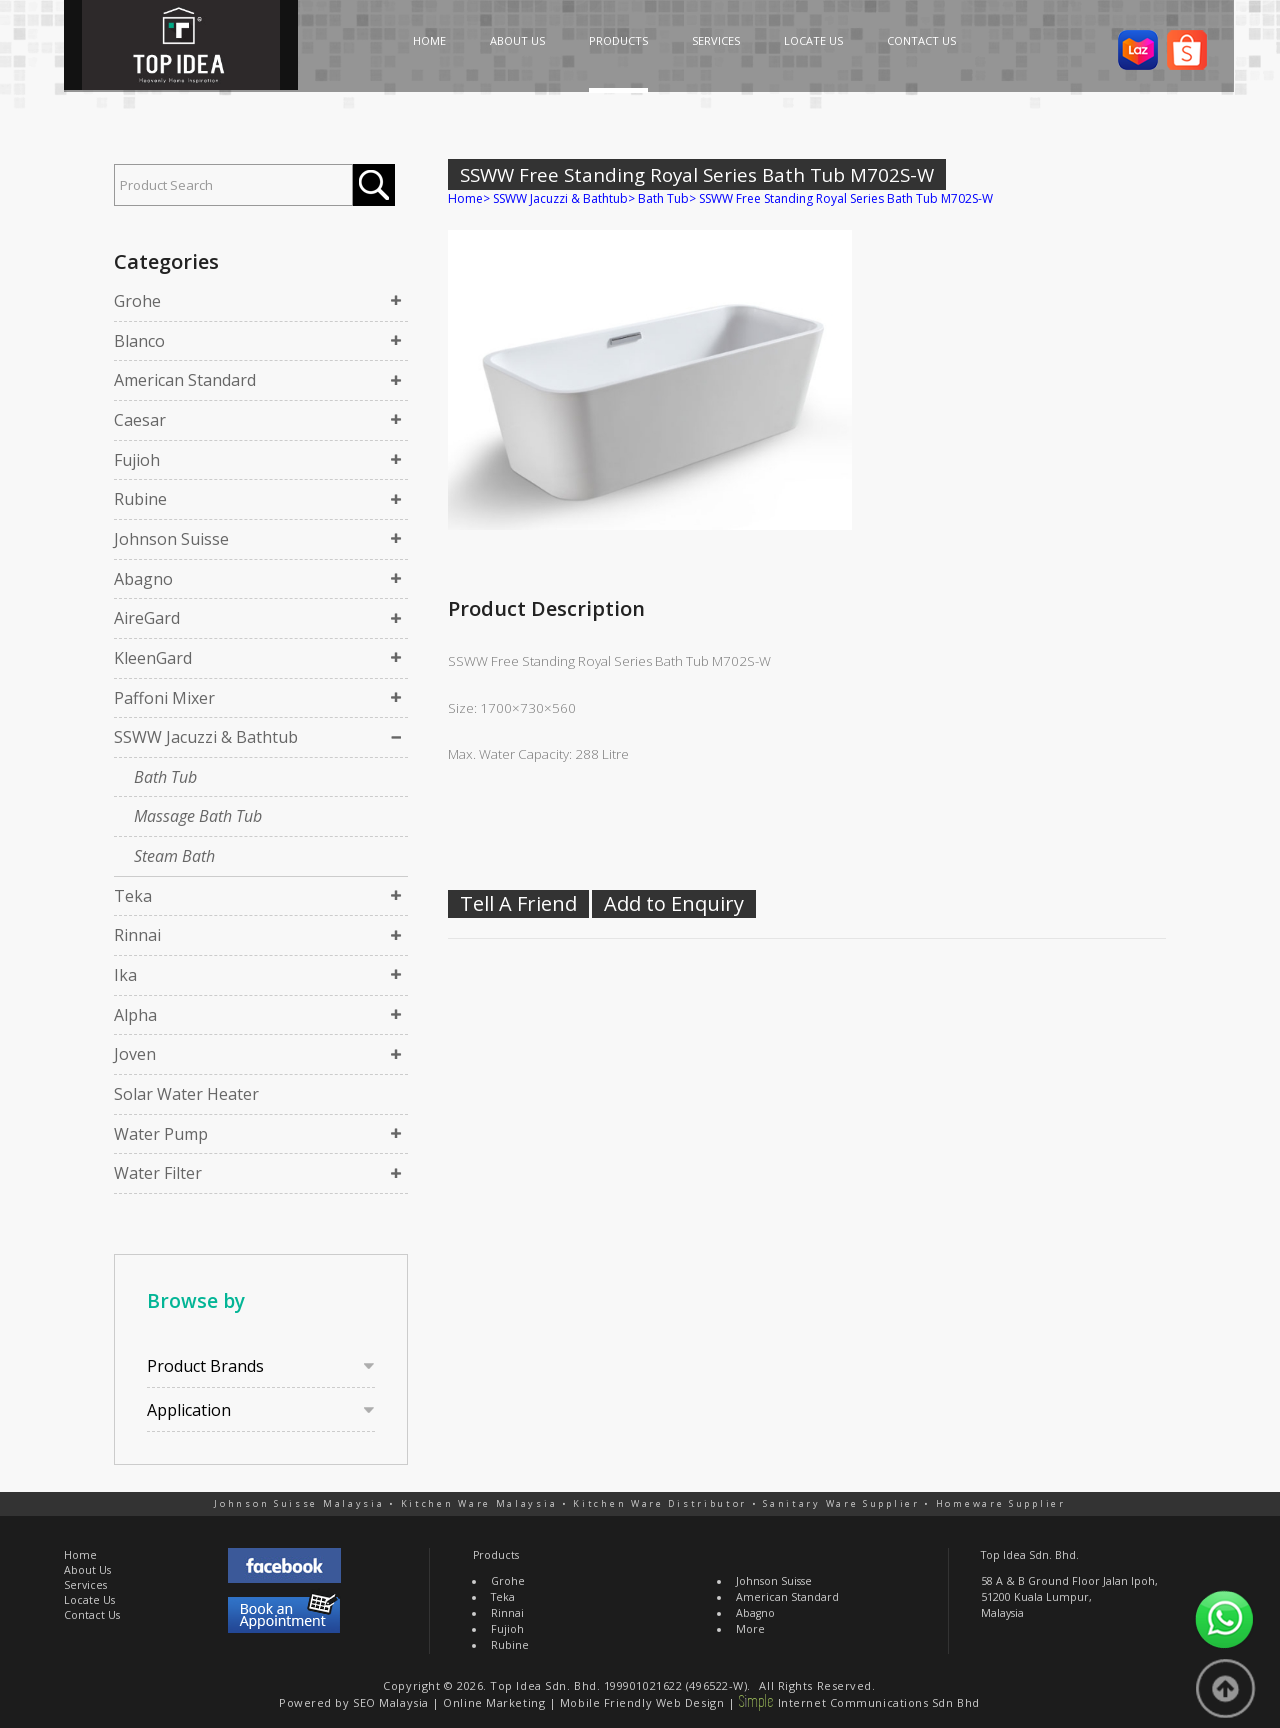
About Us (87, 1570)
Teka (133, 896)
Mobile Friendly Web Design (642, 1702)
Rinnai (137, 935)
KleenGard (153, 658)
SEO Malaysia (391, 1702)
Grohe (137, 301)
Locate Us (89, 1600)
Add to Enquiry (674, 903)
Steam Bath (174, 856)
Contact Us (92, 1615)
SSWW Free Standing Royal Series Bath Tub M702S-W (846, 198)
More (750, 1629)
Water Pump (161, 1134)
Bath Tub (165, 777)
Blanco (139, 341)
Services (85, 1585)
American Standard (185, 380)
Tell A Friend (518, 903)
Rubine (140, 499)
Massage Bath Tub (198, 816)
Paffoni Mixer (164, 698)
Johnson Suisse (171, 539)
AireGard (147, 618)
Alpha (135, 1015)
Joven (135, 1054)
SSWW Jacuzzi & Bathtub (206, 737)
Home (465, 198)
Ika (125, 975)
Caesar (140, 420)
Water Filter (158, 1173)
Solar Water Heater (186, 1094)
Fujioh (137, 460)
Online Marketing (494, 1702)
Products (496, 1555)
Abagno (143, 579)
